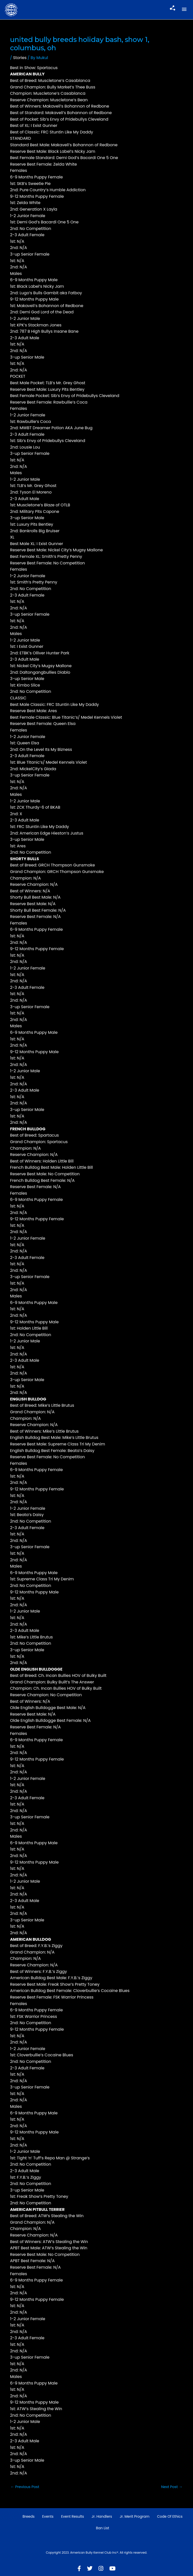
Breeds (29, 2516)
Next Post (171, 2486)
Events (48, 2516)
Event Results (72, 2516)
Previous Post (25, 2486)
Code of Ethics (170, 2516)
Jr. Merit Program (134, 2516)
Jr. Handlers (101, 2516)
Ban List (102, 2528)
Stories (20, 58)
